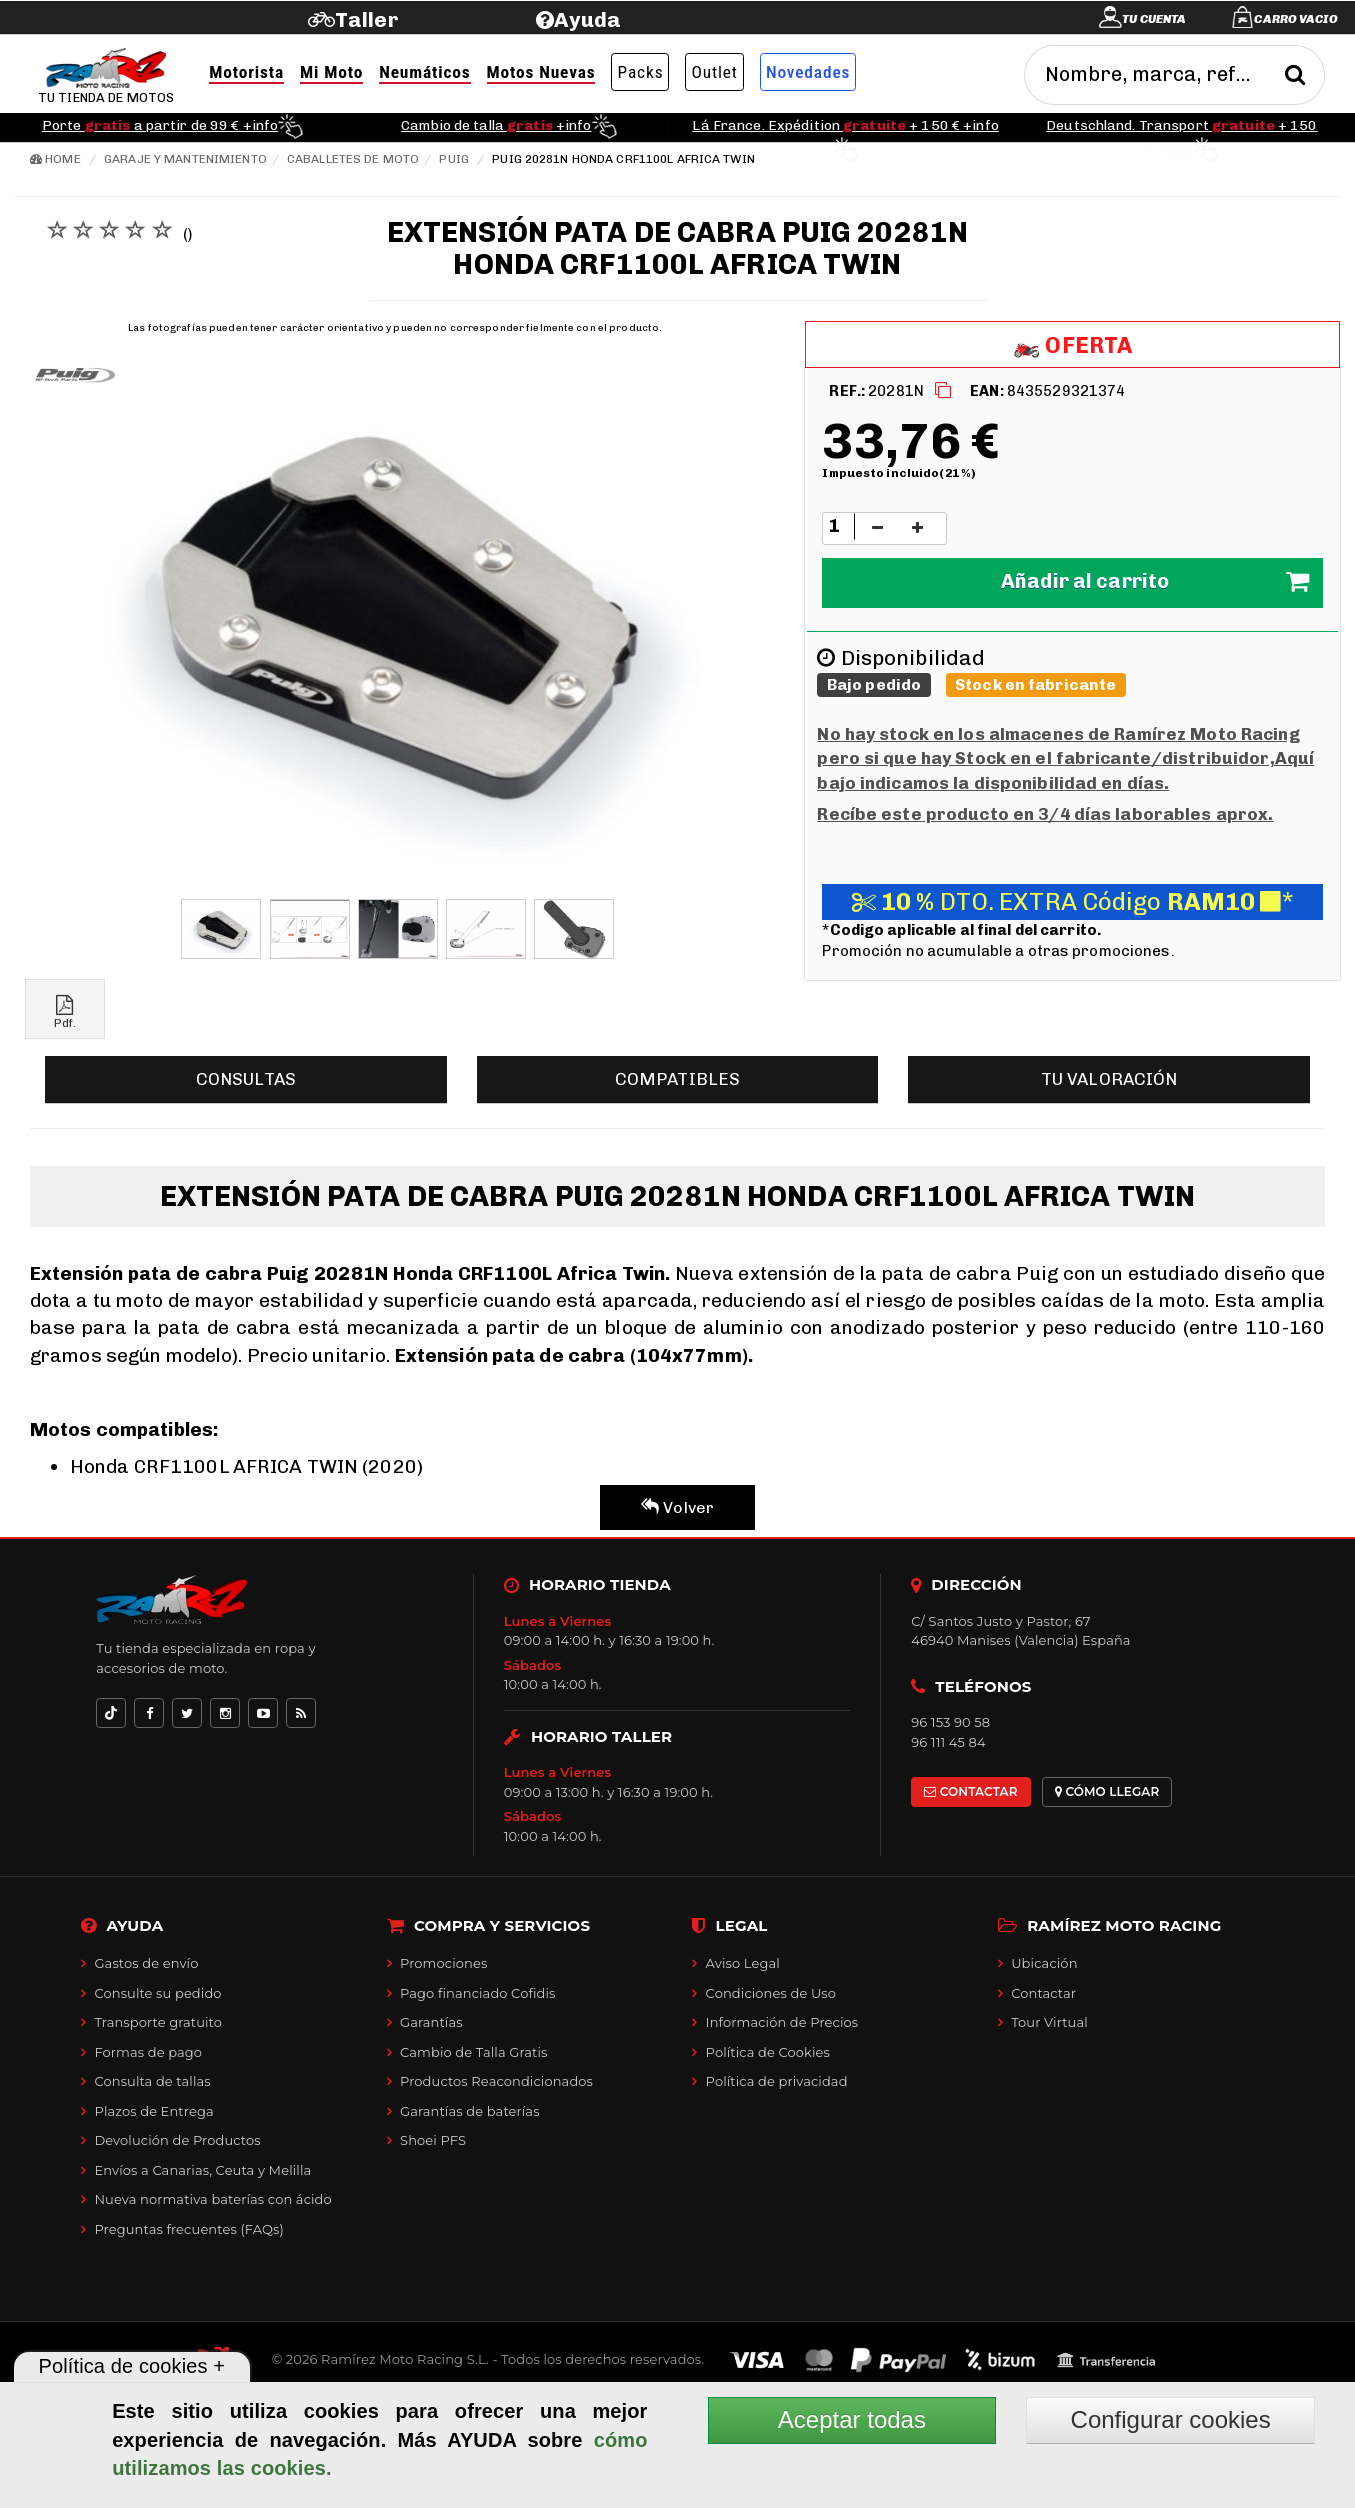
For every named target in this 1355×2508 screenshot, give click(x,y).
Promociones (443, 1963)
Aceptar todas (852, 2419)
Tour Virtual (1049, 2022)
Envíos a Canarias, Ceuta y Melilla (202, 2170)
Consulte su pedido (157, 1993)
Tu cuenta (1154, 19)
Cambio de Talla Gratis (474, 2052)
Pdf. (65, 1012)
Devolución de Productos (177, 2140)
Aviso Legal (743, 1963)
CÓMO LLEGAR (1107, 1791)
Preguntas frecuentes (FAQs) (188, 2229)
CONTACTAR (970, 1791)
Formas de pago (148, 2052)
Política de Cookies (768, 2052)
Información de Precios (782, 2022)
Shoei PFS (433, 2140)
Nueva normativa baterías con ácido (212, 2199)
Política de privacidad (777, 2081)
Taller (366, 19)
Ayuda (587, 19)
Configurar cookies (1171, 2419)
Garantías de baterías (470, 2111)
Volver (677, 1507)
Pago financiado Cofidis (478, 1993)
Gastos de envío (146, 1963)
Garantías (431, 2022)
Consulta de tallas (152, 2081)
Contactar (1043, 1993)
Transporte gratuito (158, 2022)
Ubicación (1044, 1963)
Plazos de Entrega (153, 2111)
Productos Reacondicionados (496, 2081)
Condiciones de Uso (771, 1993)
